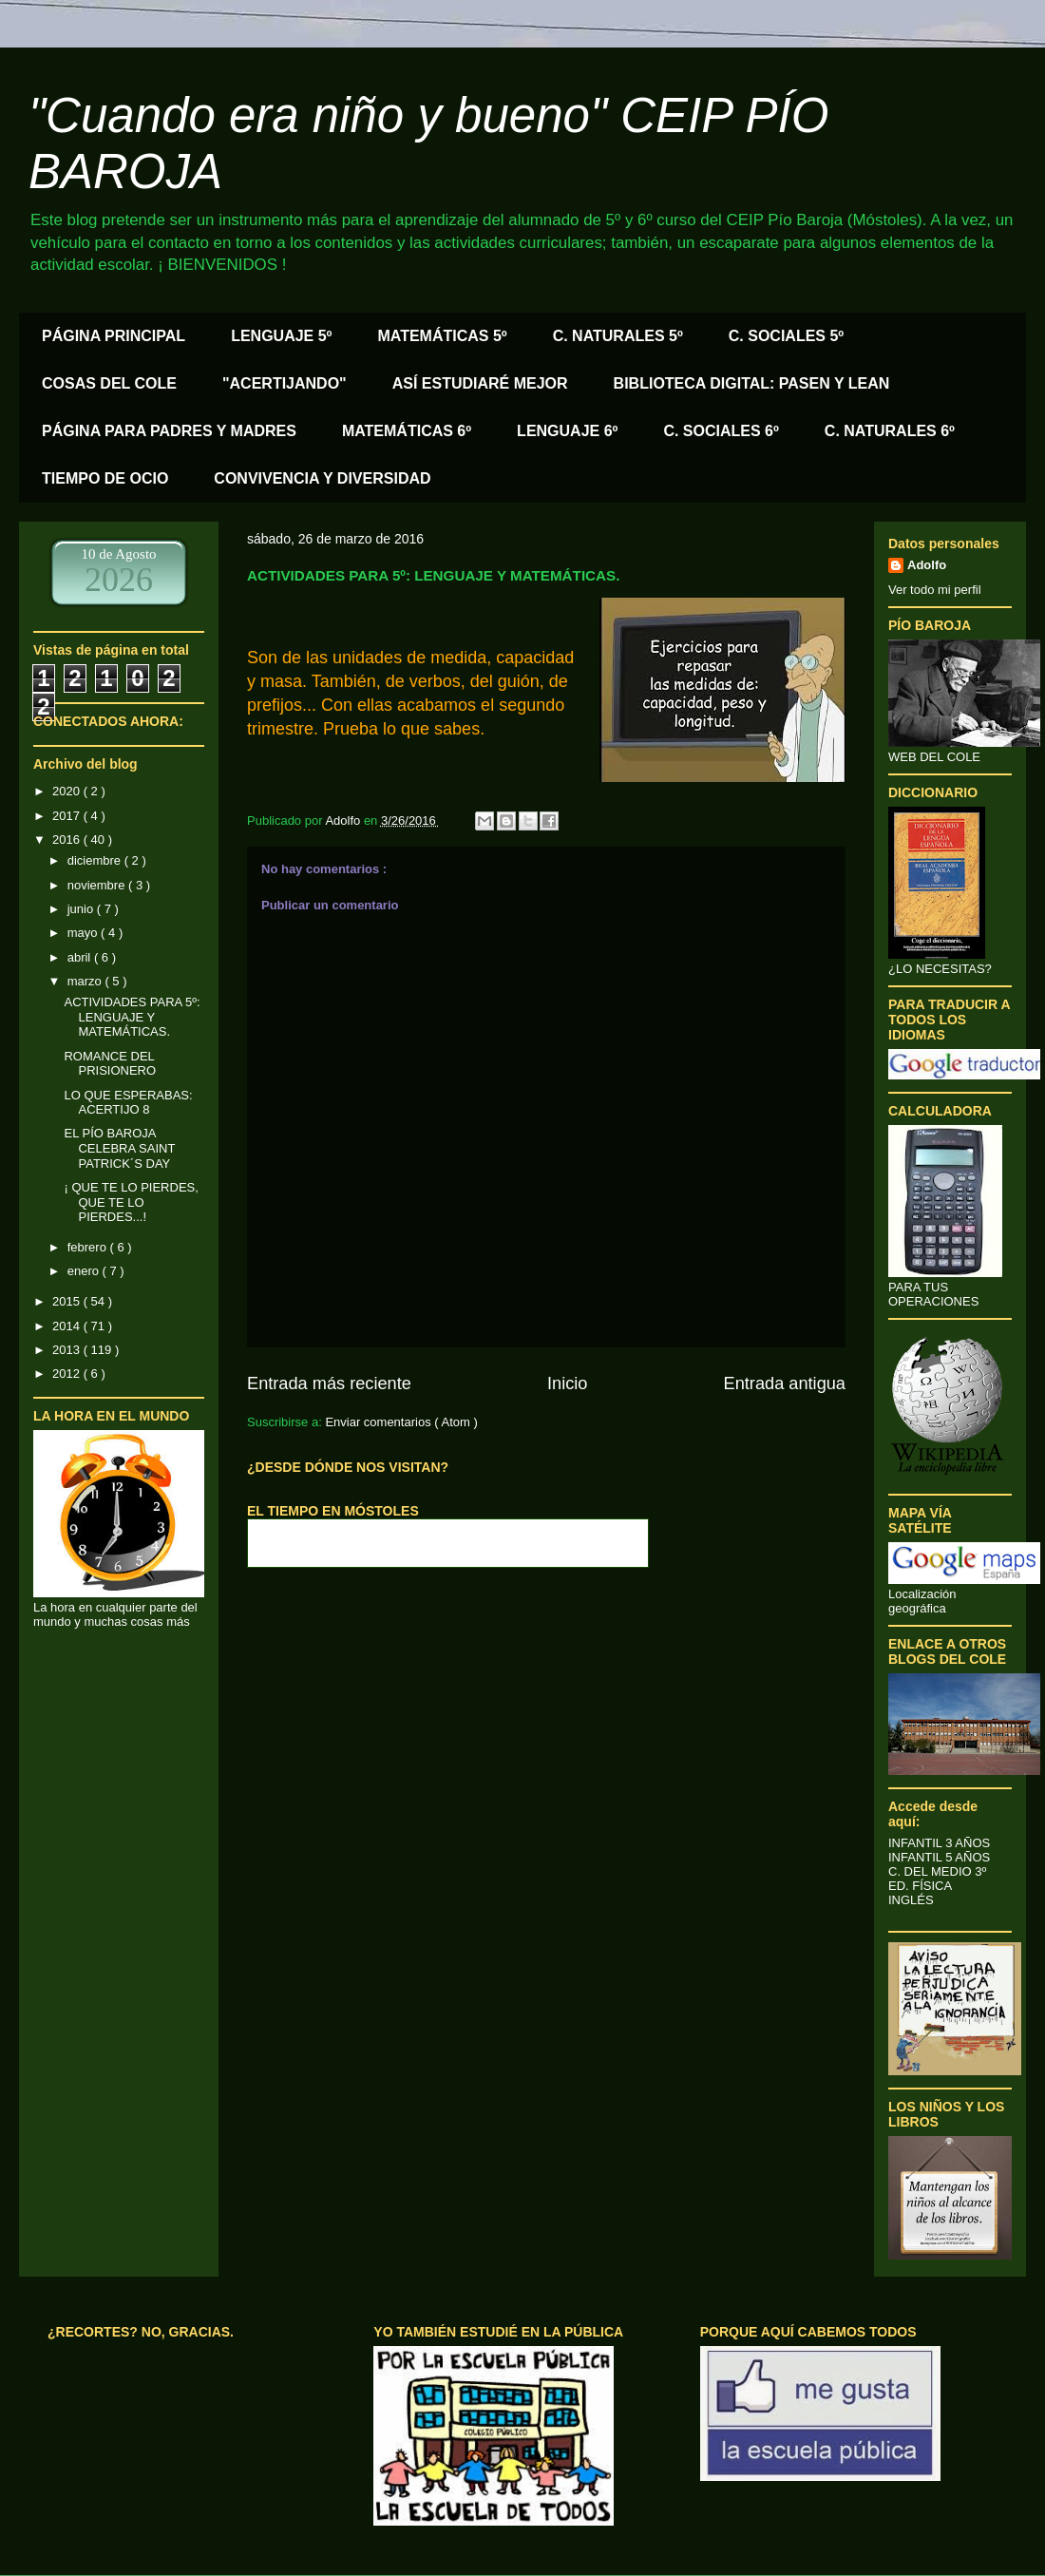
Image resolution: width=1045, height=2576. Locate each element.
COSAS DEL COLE (109, 383)
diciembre (95, 860)
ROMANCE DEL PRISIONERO (110, 1063)
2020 (68, 791)
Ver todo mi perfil (934, 589)
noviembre (97, 885)
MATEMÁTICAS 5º (441, 336)
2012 (68, 1373)
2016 (68, 839)
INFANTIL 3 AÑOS (939, 1843)
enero (85, 1271)
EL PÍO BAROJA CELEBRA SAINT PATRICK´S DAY (119, 1148)
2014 (68, 1326)
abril (80, 957)
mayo (84, 932)
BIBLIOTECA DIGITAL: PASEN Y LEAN (752, 383)
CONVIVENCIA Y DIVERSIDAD (322, 478)
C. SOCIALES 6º (720, 431)
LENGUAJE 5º (281, 336)
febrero (88, 1247)
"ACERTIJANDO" (284, 383)
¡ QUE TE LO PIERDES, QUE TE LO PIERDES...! (131, 1202)
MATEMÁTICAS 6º (406, 431)
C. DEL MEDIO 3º (937, 1871)
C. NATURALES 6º (890, 431)
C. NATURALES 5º (618, 336)
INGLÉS (911, 1900)
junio (82, 909)
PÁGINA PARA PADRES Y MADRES (169, 431)
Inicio (567, 1383)
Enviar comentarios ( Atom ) (401, 1422)
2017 (68, 816)
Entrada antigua (785, 1383)
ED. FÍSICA (920, 1886)
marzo (86, 981)
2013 (68, 1350)
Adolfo (926, 565)
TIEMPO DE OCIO (105, 478)
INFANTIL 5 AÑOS (939, 1857)
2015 (68, 1301)
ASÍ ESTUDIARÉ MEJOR (480, 383)
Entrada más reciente (329, 1383)
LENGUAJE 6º (567, 431)
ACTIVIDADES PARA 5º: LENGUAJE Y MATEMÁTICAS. (132, 1017)
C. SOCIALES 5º (786, 336)
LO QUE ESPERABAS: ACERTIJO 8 (128, 1102)
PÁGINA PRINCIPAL (113, 336)
